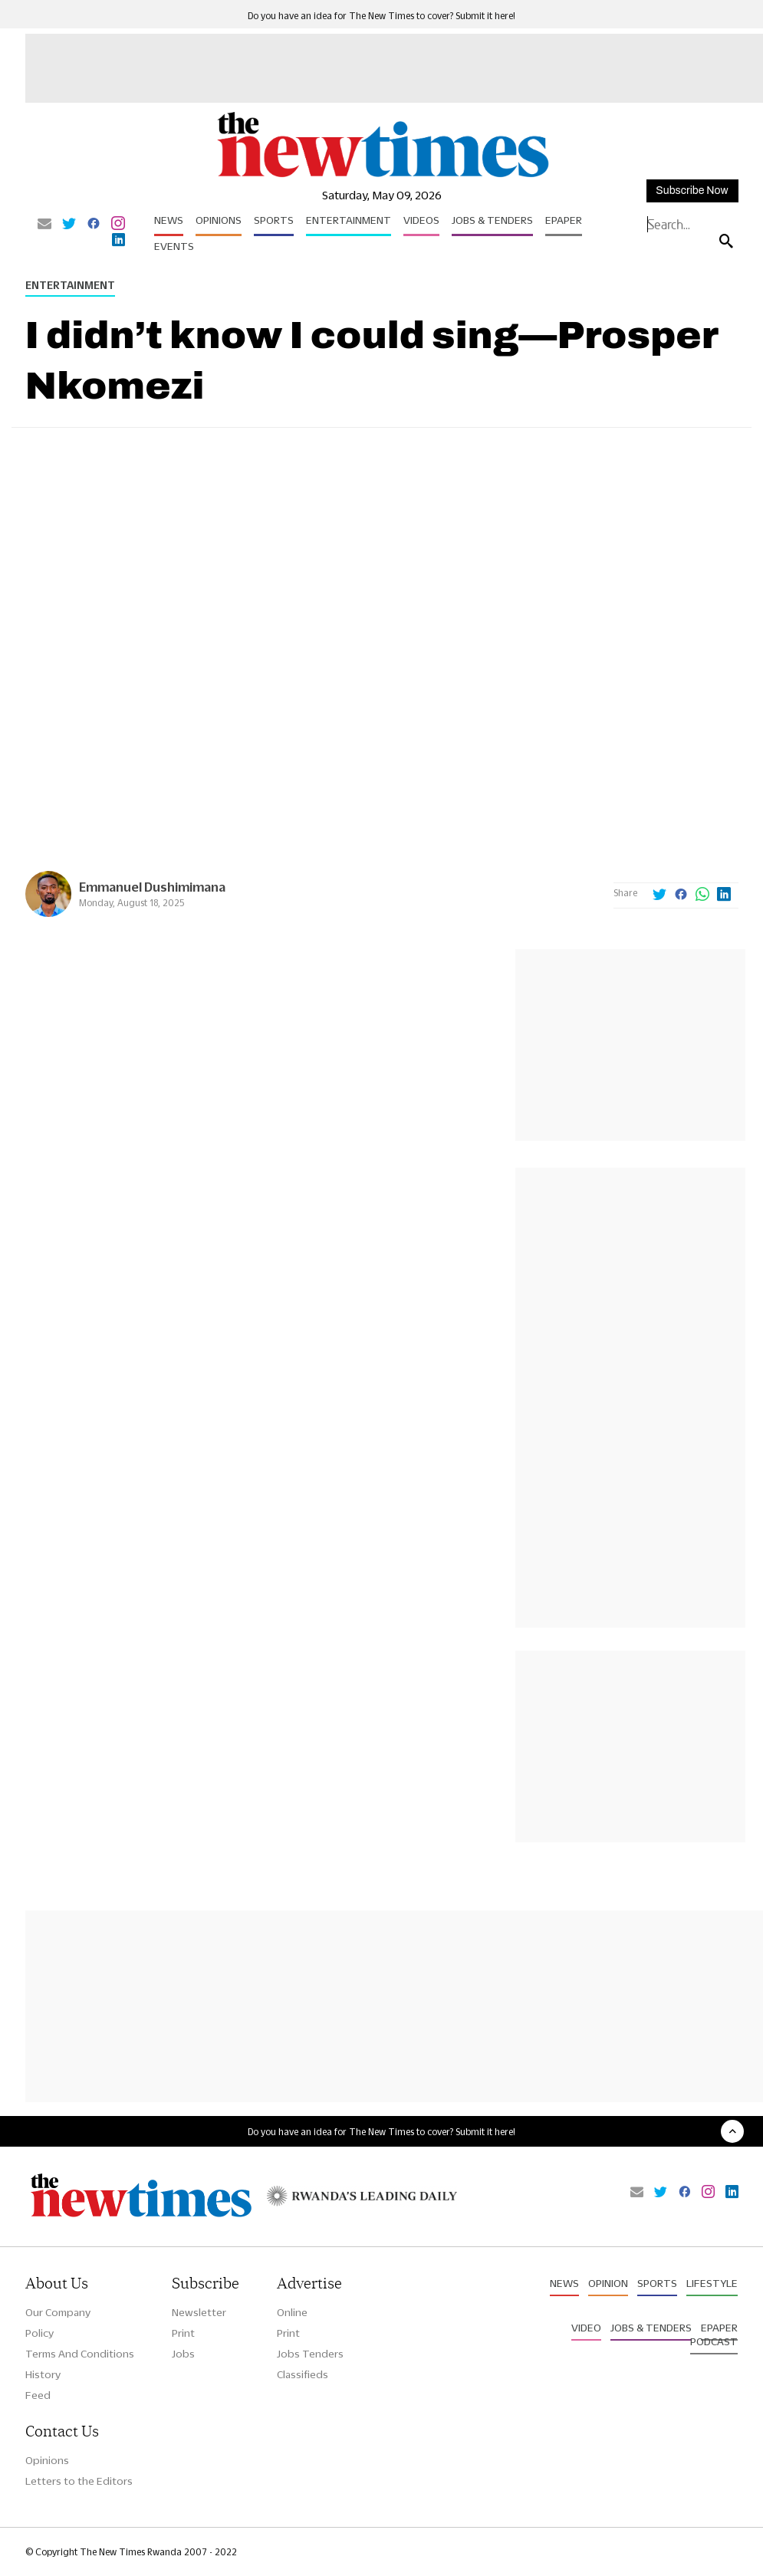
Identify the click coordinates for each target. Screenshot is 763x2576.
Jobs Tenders (310, 2354)
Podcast (714, 2341)
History (43, 2374)
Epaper (563, 220)
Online (292, 2312)
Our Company (57, 2312)
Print (183, 2333)
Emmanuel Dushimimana (152, 886)
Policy (39, 2333)
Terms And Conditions (79, 2354)
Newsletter (199, 2312)
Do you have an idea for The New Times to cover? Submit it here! (381, 16)
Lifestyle (712, 2283)
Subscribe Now (692, 190)
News (168, 220)
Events (174, 246)
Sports (274, 220)
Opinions (219, 220)
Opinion (608, 2283)
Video (586, 2327)
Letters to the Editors (79, 2481)
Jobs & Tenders (492, 220)
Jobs (183, 2354)
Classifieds (302, 2374)
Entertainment (348, 220)
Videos (421, 220)
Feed (38, 2395)
